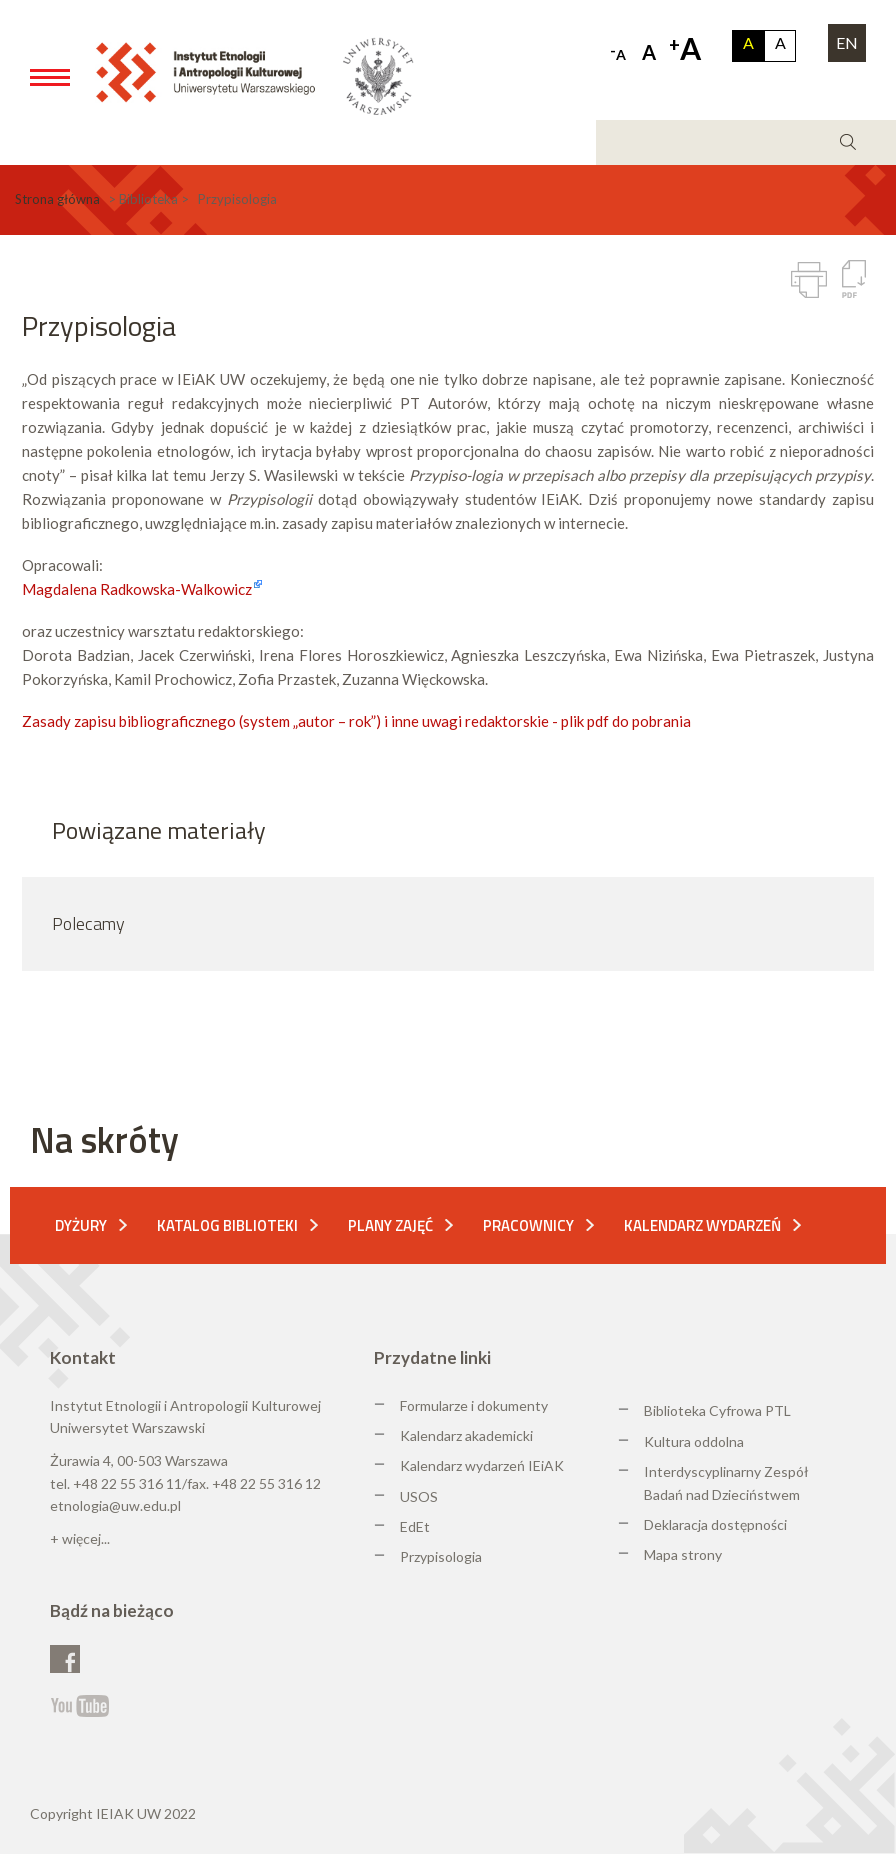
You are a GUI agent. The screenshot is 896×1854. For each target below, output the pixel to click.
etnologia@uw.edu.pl (115, 1505)
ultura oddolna (699, 1441)
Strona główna (57, 199)
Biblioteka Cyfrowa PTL (717, 1410)
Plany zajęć (390, 1225)
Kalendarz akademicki (466, 1435)
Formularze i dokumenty (474, 1405)
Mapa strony (683, 1554)
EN (847, 42)
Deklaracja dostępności (715, 1524)
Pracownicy (528, 1225)
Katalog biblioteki (227, 1225)
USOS (419, 1496)
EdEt (415, 1526)
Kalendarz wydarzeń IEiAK (482, 1465)
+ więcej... (80, 1538)
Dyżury (81, 1225)
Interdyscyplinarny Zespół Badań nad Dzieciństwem (726, 1482)
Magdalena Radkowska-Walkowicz (137, 589)
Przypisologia (441, 1556)
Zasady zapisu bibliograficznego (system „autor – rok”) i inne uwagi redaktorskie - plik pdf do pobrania (356, 721)
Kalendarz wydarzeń (702, 1225)
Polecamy (88, 923)
